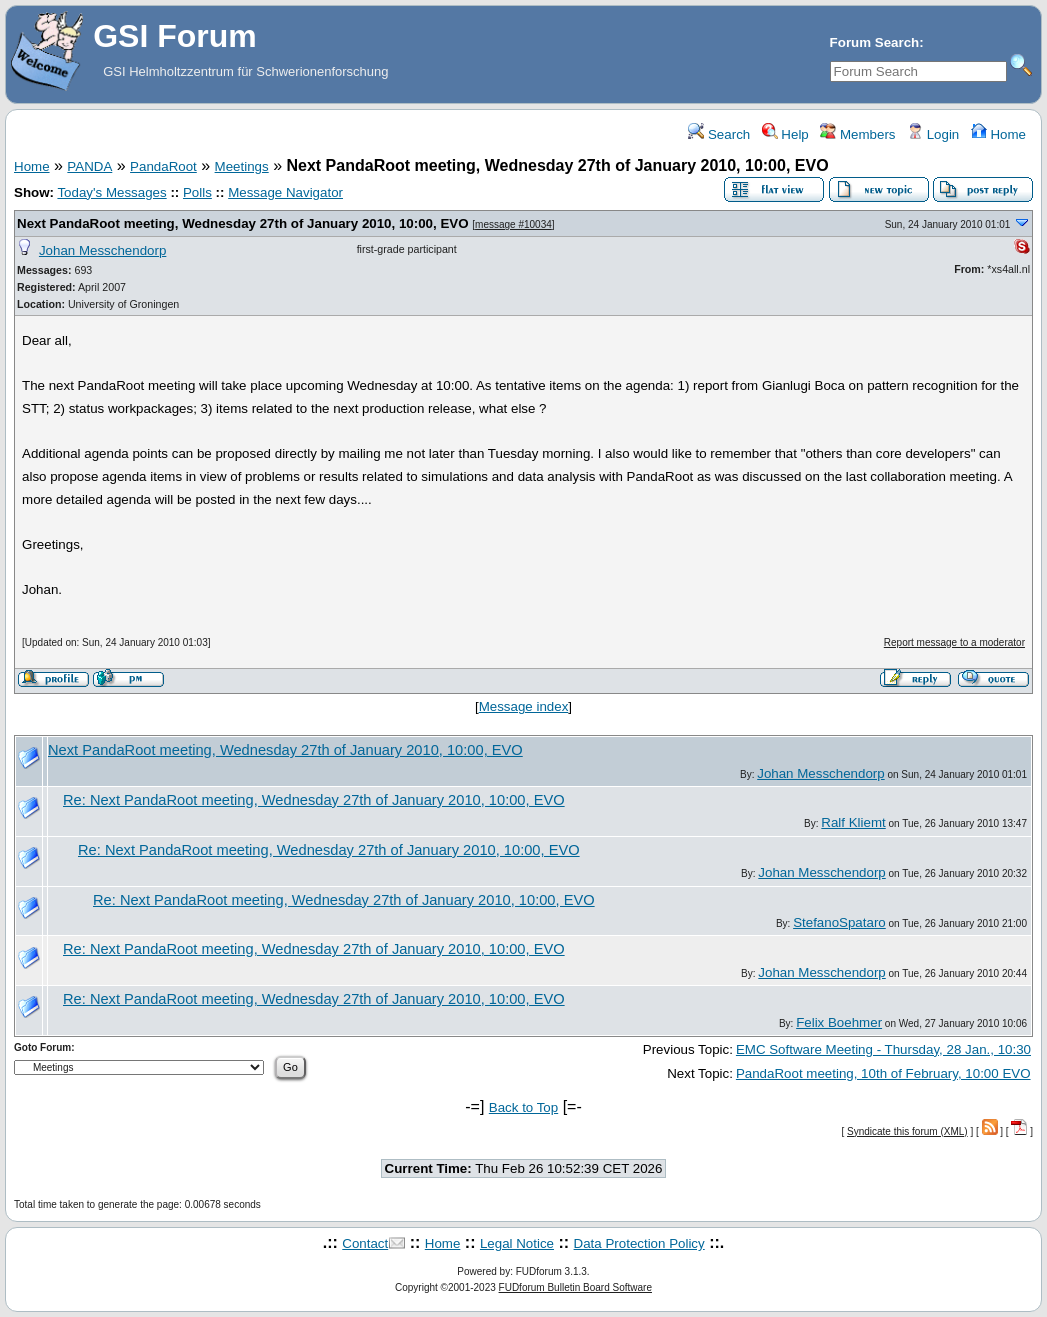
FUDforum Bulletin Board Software (575, 1287)
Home (998, 134)
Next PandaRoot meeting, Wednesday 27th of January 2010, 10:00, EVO (243, 223)
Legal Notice (517, 1243)
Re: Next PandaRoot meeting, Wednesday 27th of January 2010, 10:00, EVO (314, 800)
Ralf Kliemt (853, 822)
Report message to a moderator (954, 642)
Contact (365, 1243)
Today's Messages (111, 192)
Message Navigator (285, 192)
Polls (197, 192)
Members (857, 134)
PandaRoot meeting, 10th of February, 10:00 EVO (883, 1073)
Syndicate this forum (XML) (907, 1131)
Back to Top (523, 1107)
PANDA (89, 166)
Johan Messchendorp (102, 250)
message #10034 (513, 224)
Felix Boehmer (839, 1022)
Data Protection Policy (639, 1243)
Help (785, 134)
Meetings (242, 166)
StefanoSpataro (839, 922)
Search (719, 134)
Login (933, 134)
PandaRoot (163, 166)
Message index (524, 706)
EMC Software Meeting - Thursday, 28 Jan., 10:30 (883, 1049)
